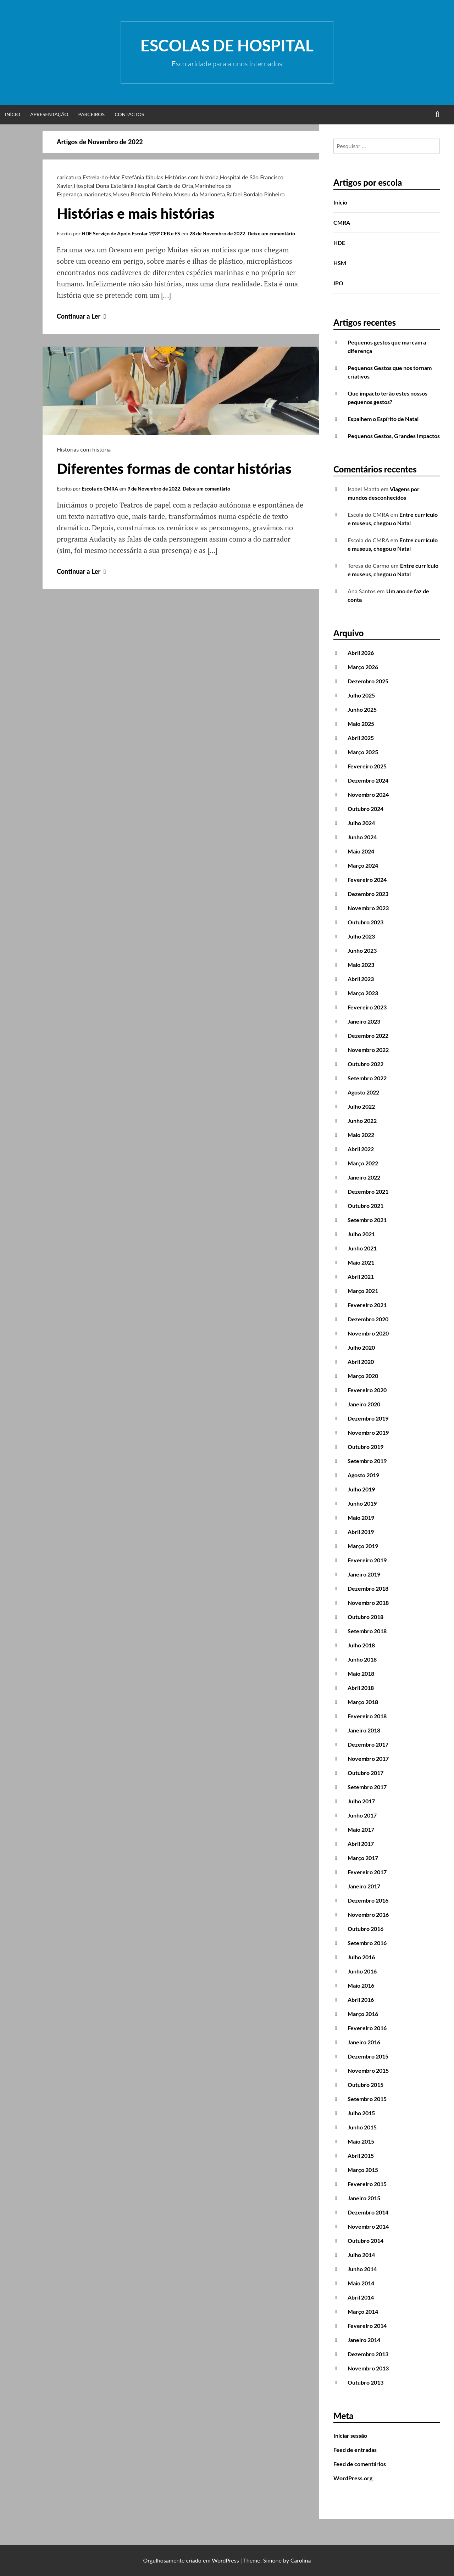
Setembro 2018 (367, 1631)
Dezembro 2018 (368, 1588)
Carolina (300, 2560)
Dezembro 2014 (368, 2212)
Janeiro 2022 (364, 1177)
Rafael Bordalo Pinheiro (255, 194)
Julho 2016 (361, 1957)
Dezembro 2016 (368, 1900)
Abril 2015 (361, 2155)
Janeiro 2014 (364, 2339)
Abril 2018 (361, 1687)
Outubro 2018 (365, 1616)
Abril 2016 (361, 1999)
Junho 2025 (362, 709)
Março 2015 (363, 2169)
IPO (338, 283)
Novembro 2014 (368, 2226)
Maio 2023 (361, 964)
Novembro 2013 (368, 2368)
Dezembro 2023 (368, 893)
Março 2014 (363, 2311)
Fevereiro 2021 (367, 1304)
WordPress (225, 2560)
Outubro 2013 (365, 2382)
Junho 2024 (362, 837)
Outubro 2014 (365, 2240)
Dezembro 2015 (368, 2056)
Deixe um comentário (271, 233)
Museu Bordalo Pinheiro (142, 194)
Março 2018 (363, 1701)
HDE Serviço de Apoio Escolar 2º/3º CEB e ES (131, 233)
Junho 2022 (362, 1120)
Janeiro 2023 (364, 1021)
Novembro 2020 (368, 1333)
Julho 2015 (361, 2113)
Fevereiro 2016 (367, 2028)
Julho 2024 (361, 822)
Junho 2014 (362, 2269)
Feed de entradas (355, 2449)
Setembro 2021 (367, 1219)
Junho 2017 (362, 1815)
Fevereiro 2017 (367, 1872)
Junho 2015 (362, 2127)
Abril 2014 (361, 2297)
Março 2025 (363, 752)
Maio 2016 (361, 1985)
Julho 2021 (361, 1234)
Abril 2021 (361, 1276)
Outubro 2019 (365, 1446)
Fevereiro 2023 (367, 1007)
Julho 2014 (361, 2254)
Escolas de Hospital (227, 45)
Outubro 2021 (365, 1205)
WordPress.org (352, 2478)
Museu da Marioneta (199, 194)
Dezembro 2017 (368, 1744)
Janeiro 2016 (364, 2042)
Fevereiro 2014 (367, 2325)
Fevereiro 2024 (367, 879)
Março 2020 (363, 1375)
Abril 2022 (361, 1149)
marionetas (97, 194)
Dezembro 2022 (368, 1035)
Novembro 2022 (368, 1049)
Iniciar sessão (350, 2435)
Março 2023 (363, 993)
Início (12, 114)
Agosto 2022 (363, 1092)
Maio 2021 (361, 1262)
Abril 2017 (361, 1843)
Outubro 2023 (365, 922)
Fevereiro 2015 (367, 2183)
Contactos (129, 114)
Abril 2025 (361, 737)
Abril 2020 (361, 1361)
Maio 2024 (361, 851)
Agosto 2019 (363, 1475)
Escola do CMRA (100, 489)
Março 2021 (363, 1290)
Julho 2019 (361, 1489)
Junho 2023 (362, 950)
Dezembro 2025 (368, 681)
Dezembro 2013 (368, 2354)
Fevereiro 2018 (367, 1716)
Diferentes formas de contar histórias (174, 468)
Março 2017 (363, 1857)
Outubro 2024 (365, 808)
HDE (339, 242)
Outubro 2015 (365, 2084)
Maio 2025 (361, 723)
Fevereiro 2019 (367, 1560)
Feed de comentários (359, 2463)
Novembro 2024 (368, 794)
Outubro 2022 (365, 1063)
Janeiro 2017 (364, 1886)
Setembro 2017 (367, 1786)
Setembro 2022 (367, 1078)
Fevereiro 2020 (367, 1390)
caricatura (69, 177)
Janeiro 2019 (364, 1574)
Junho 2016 (362, 1971)
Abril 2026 (361, 652)
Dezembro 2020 (368, 1319)
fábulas (154, 177)
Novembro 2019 (368, 1432)
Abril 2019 (361, 1531)
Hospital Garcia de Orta (164, 185)
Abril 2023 (361, 978)
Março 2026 (363, 666)
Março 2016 (363, 2013)
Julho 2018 (361, 1645)
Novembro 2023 (368, 908)
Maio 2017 (361, 1829)
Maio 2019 (361, 1517)
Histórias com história (191, 177)
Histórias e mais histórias (136, 213)
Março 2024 (363, 865)
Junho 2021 (362, 1248)
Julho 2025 (361, 695)
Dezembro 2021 (368, 1191)
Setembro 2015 (367, 2098)
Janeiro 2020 (364, 1404)
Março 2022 (363, 1163)
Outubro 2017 (365, 1772)
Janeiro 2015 (364, 2198)
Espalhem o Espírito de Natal (383, 418)
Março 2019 (363, 1545)
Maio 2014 (361, 2283)
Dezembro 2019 (368, 1418)
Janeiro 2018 (364, 1730)
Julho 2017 (361, 1801)
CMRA (341, 222)
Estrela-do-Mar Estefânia (113, 177)
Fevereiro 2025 (367, 766)
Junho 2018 (362, 1659)
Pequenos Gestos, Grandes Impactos (394, 435)
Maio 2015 (361, 2141)
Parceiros (91, 114)
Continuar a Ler (82, 316)
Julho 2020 (361, 1347)
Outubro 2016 (365, 1928)
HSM (339, 262)
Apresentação (49, 114)
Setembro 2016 (367, 1942)
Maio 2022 (361, 1134)
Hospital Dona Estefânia (103, 185)
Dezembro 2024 (368, 780)
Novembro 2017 (368, 1758)
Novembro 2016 (368, 1914)
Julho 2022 (361, 1106)
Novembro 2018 (368, 1602)
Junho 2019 (362, 1503)
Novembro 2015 (368, 2070)
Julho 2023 (361, 936)
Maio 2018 (361, 1673)
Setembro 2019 (367, 1460)
